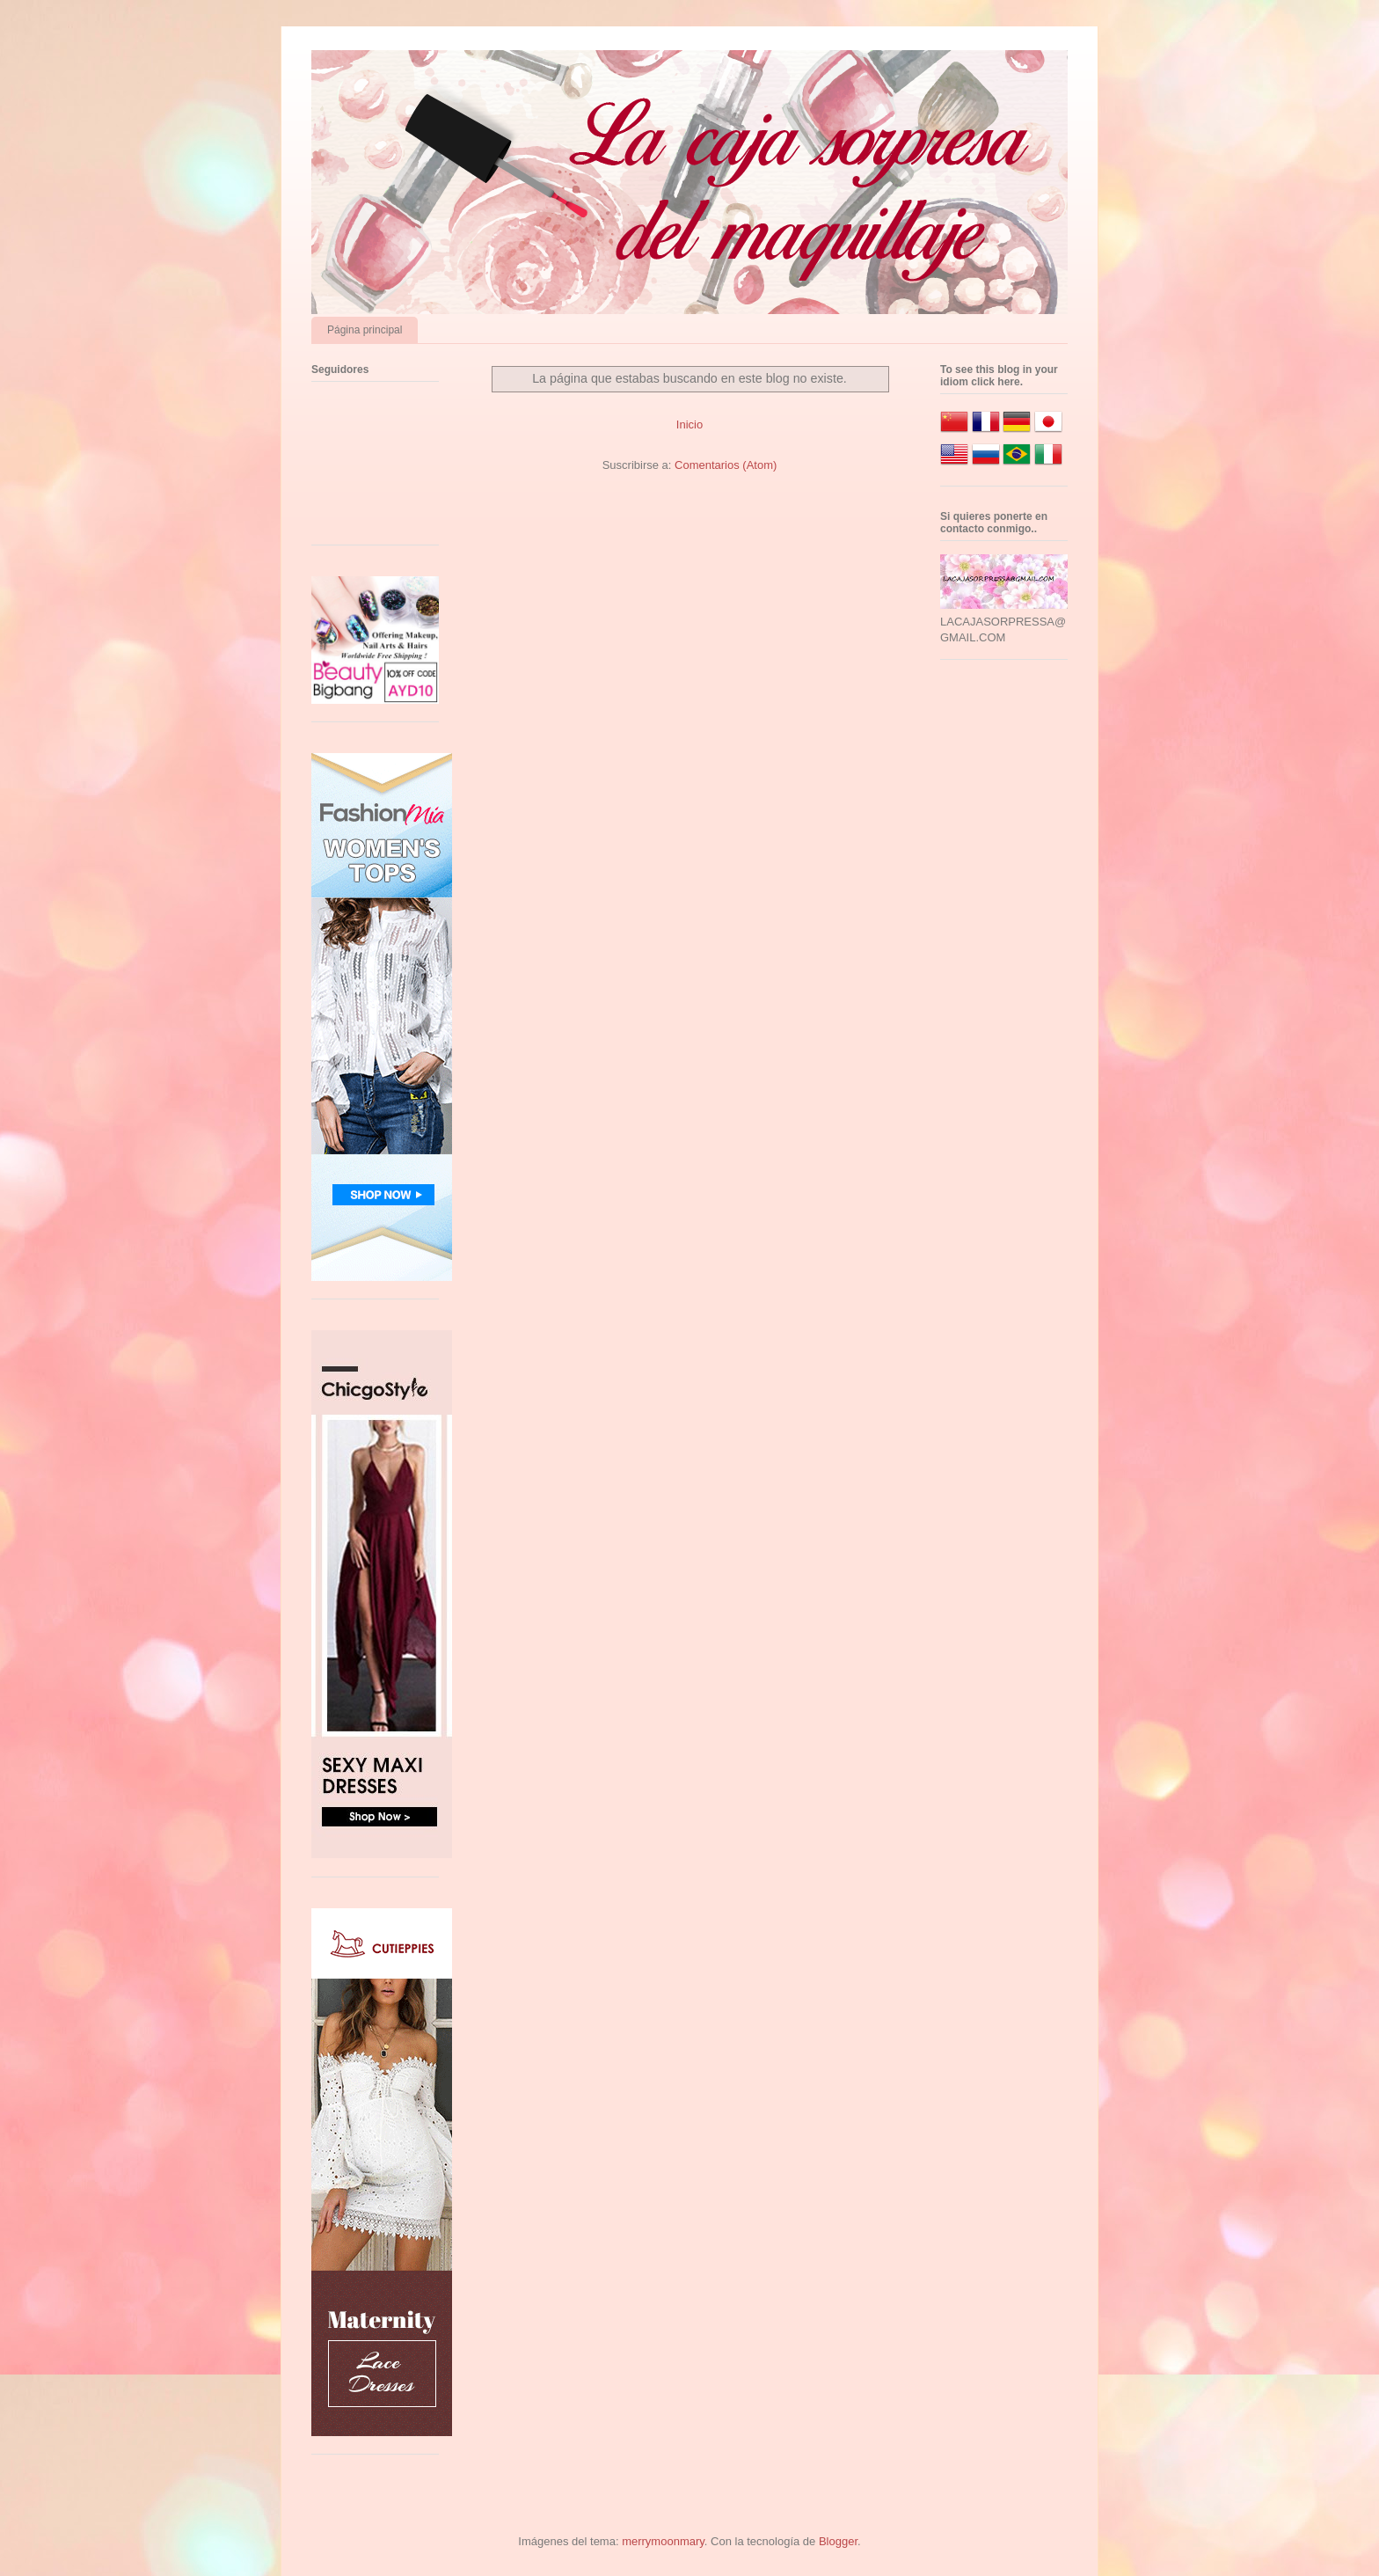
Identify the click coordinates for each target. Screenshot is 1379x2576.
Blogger (838, 2541)
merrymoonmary (663, 2541)
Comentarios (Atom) (726, 465)
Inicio (689, 424)
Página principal (364, 330)
